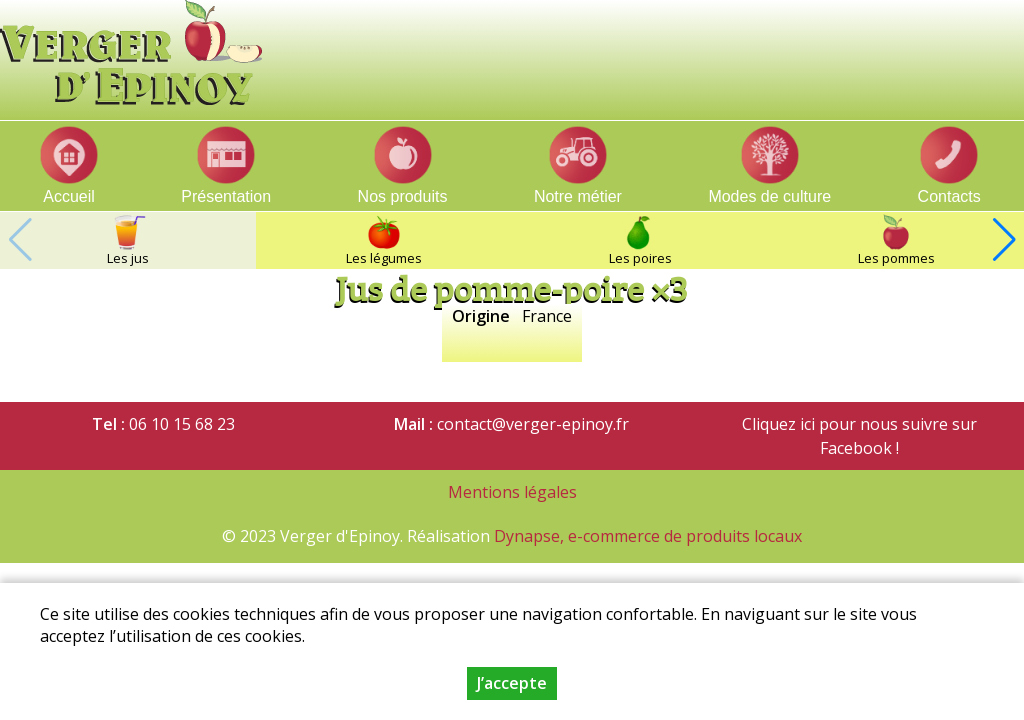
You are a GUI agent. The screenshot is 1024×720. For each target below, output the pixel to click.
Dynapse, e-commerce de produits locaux (648, 536)
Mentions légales (512, 492)
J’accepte (512, 683)
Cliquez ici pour (799, 424)
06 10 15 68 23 (182, 424)
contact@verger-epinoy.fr (533, 424)
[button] (1004, 240)
